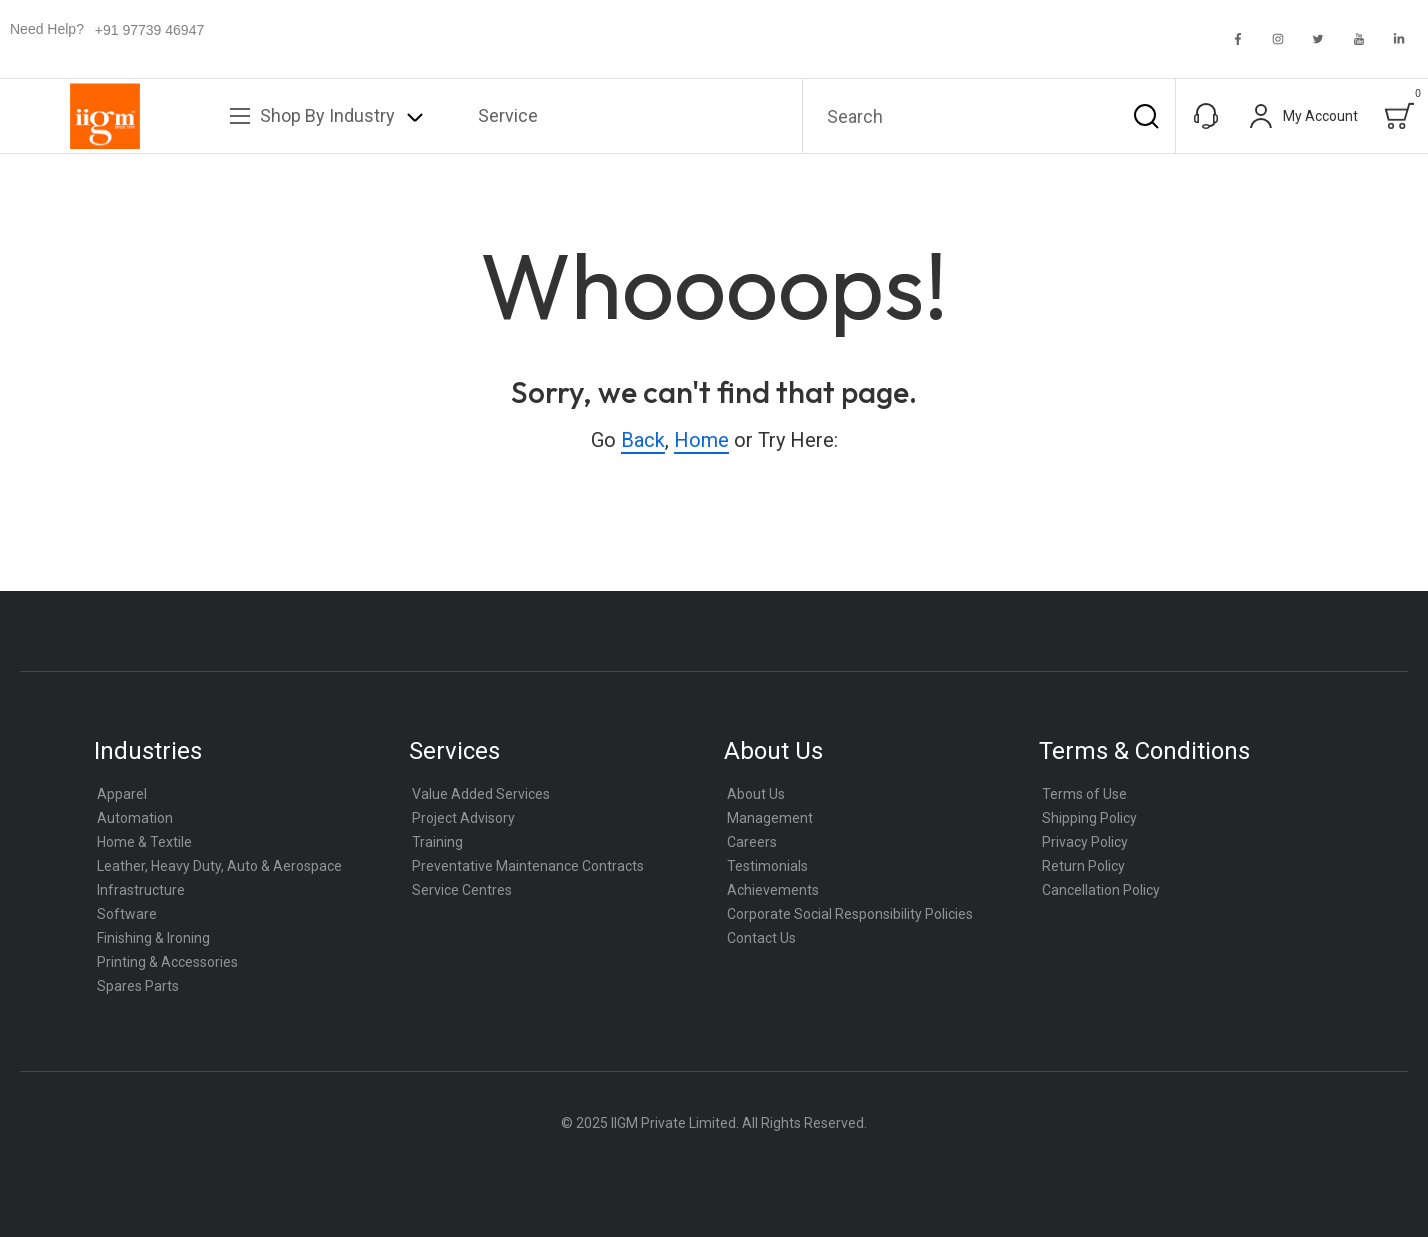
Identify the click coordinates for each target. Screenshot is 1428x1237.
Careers (752, 842)
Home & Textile (144, 842)
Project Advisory (463, 818)
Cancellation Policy (1101, 890)
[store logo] (105, 116)
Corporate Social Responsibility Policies (850, 914)
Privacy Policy (1085, 842)
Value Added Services (481, 794)
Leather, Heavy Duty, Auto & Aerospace (219, 866)
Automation (135, 818)
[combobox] (989, 116)
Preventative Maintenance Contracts (528, 866)
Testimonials (767, 866)
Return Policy (1083, 866)
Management (770, 818)
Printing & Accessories (167, 962)
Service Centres (462, 890)
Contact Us (761, 938)
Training (437, 842)
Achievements (773, 890)
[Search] (1146, 116)
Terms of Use (1084, 794)
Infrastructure (141, 890)
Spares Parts (138, 986)
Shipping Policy (1089, 818)
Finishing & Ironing (153, 938)
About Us (756, 794)
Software (127, 914)
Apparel (122, 794)
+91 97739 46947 (149, 30)
